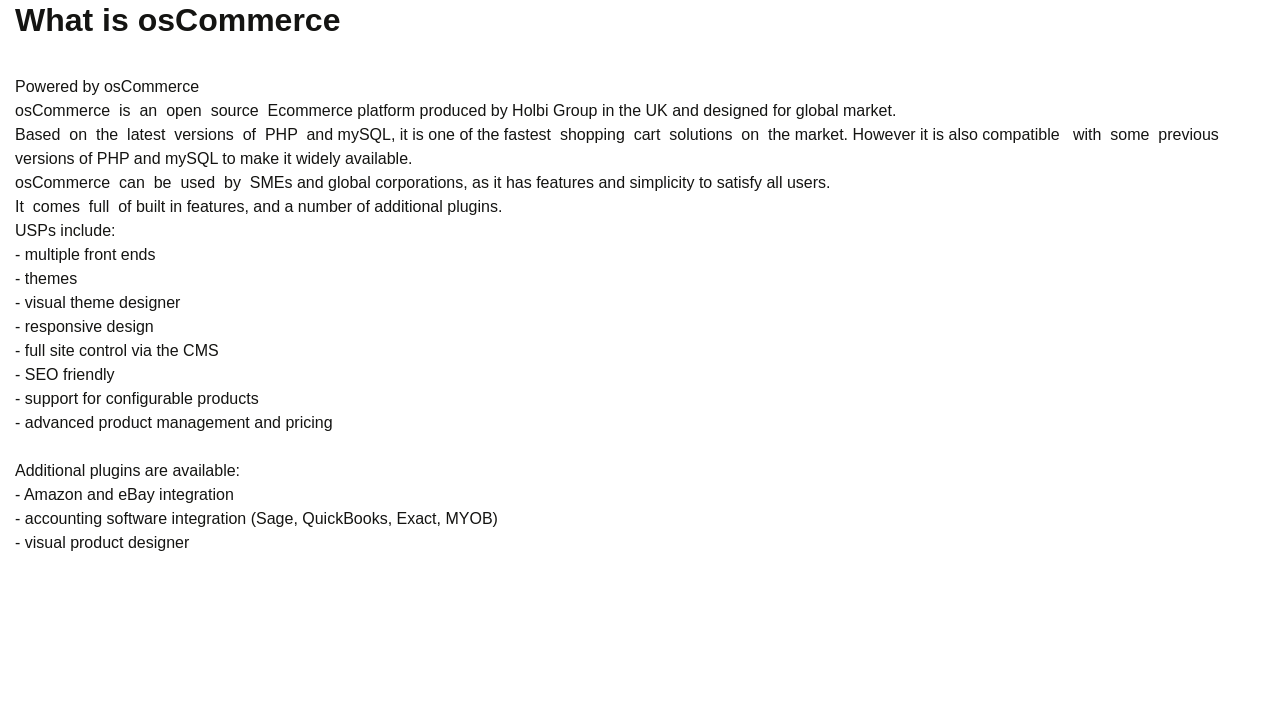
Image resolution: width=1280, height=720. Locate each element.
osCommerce (151, 86)
